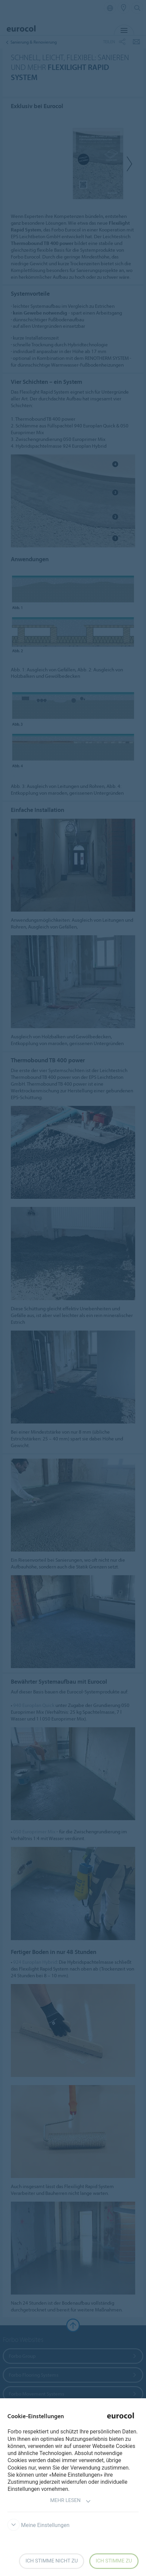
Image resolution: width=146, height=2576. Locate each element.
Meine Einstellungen (38, 2525)
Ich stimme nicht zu (51, 2561)
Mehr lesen (70, 2501)
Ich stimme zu (114, 2561)
